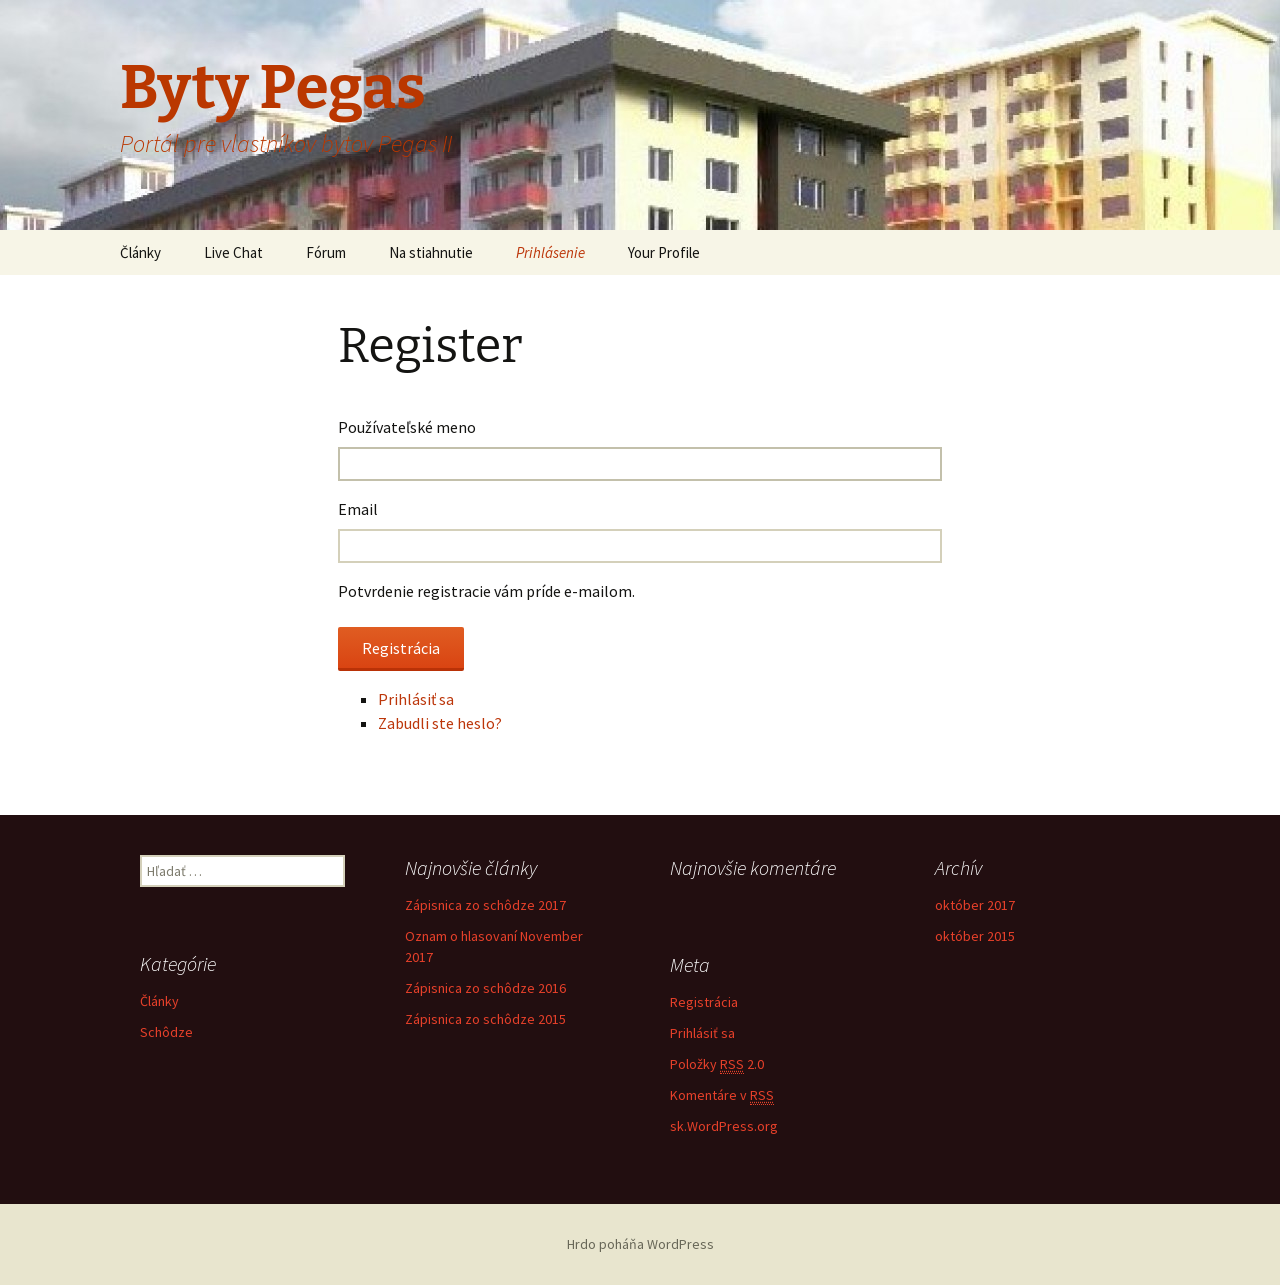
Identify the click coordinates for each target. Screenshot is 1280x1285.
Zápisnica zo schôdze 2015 (485, 1019)
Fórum (326, 252)
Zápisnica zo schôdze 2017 (485, 905)
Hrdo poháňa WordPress (640, 1244)
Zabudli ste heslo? (440, 723)
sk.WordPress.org (724, 1126)
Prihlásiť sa (416, 699)
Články (140, 252)
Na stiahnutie (431, 252)
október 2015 (975, 936)
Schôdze (166, 1032)
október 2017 (975, 905)
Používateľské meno (407, 427)
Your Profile (664, 252)
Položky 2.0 (717, 1064)
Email (358, 509)
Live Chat (233, 252)
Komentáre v (722, 1095)
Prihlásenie (550, 252)
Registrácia (704, 1002)
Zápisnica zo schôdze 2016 (485, 988)
